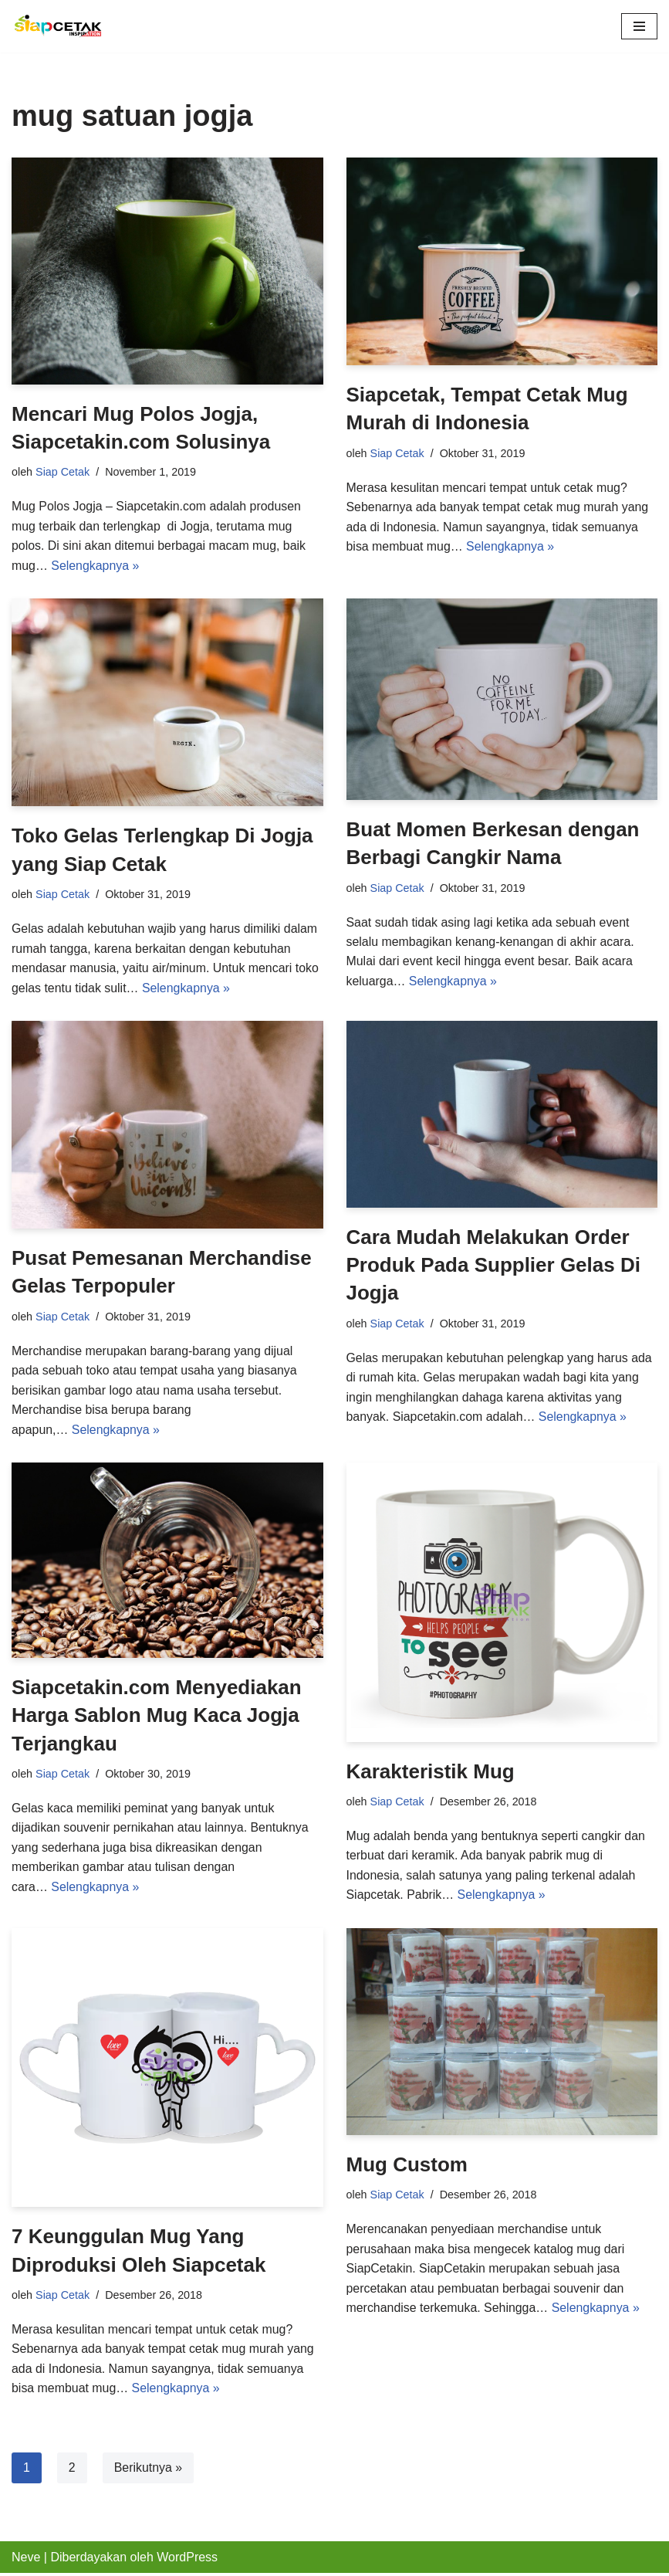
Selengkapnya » (96, 565)
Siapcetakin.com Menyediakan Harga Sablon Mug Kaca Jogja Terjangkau (157, 1717)
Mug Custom (407, 2166)
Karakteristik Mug (430, 1773)
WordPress (187, 2559)
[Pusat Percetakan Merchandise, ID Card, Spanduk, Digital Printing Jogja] (58, 26)
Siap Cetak (62, 472)
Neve (26, 2559)
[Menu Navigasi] (639, 26)
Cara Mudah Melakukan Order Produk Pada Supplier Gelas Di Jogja (493, 1266)
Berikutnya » (148, 2469)
